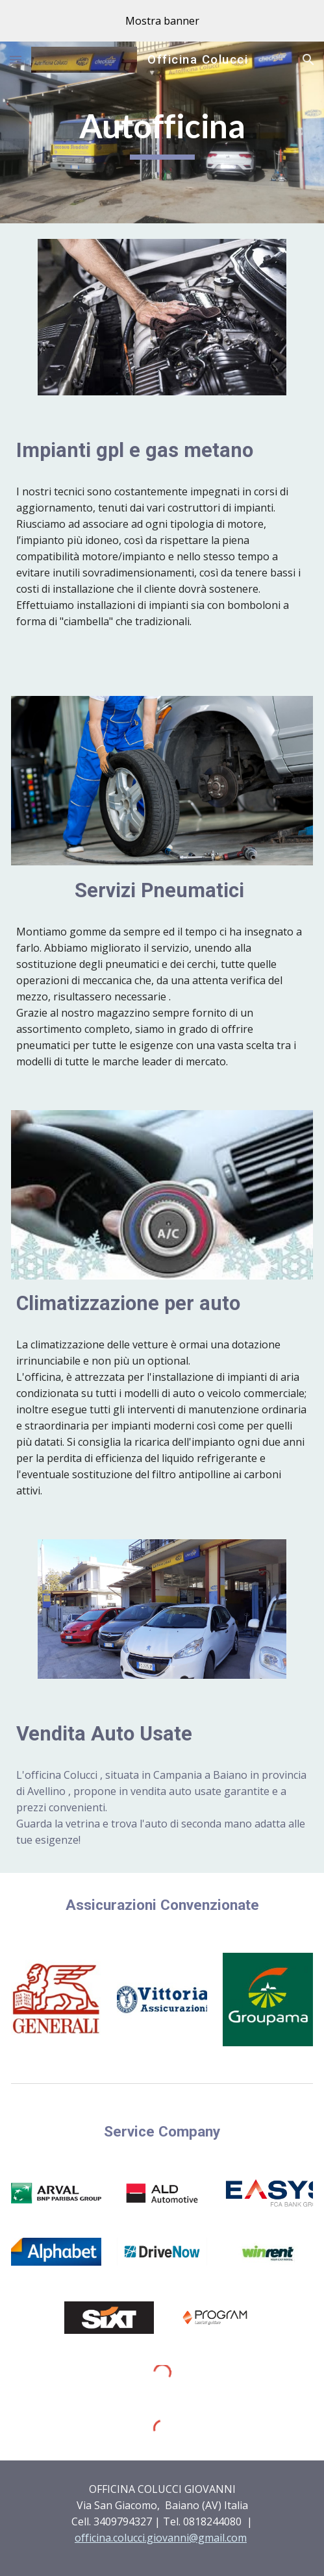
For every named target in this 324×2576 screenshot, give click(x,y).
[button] (15, 59)
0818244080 (212, 2521)
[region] (162, 21)
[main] (162, 132)
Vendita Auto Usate (104, 1733)
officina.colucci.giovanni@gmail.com (161, 2538)
